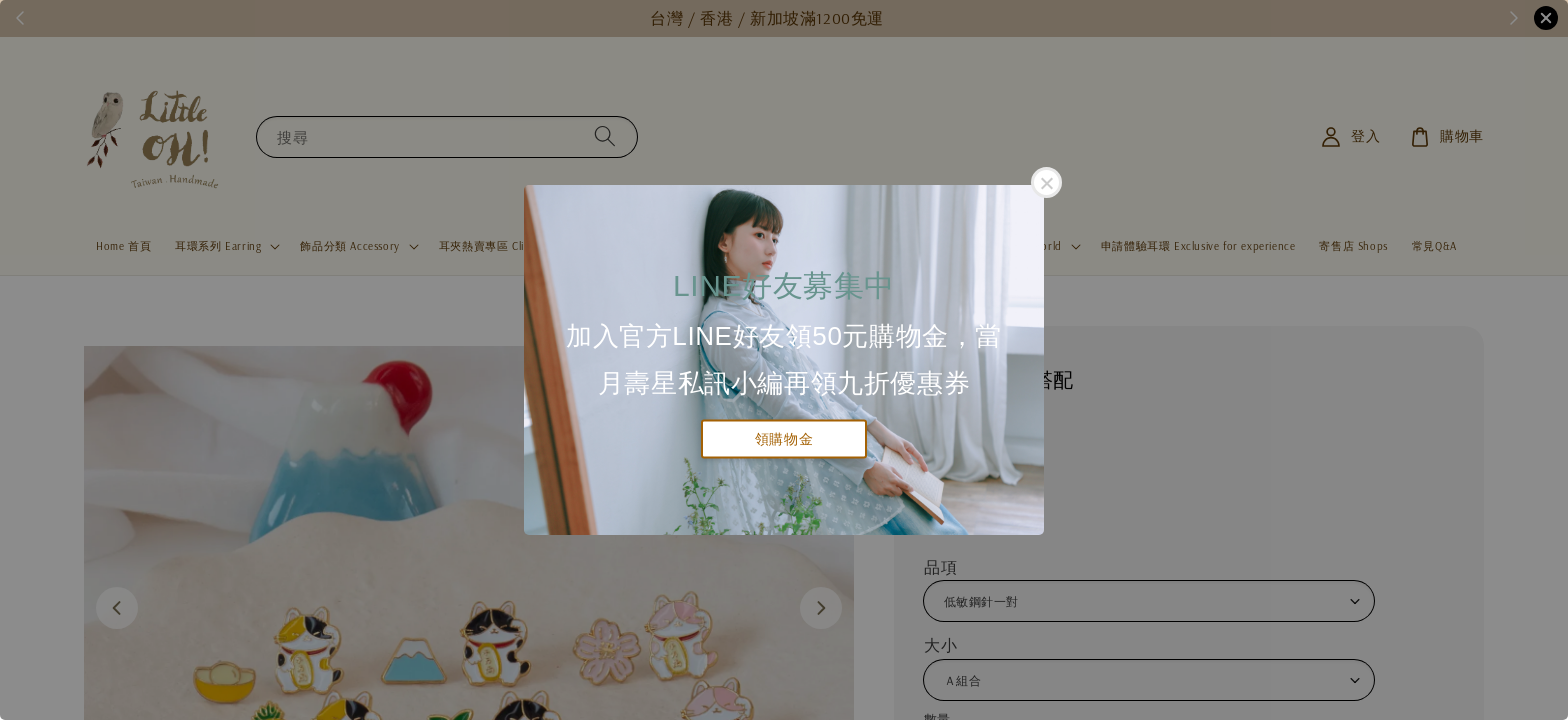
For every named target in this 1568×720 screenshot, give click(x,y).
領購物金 (784, 438)
